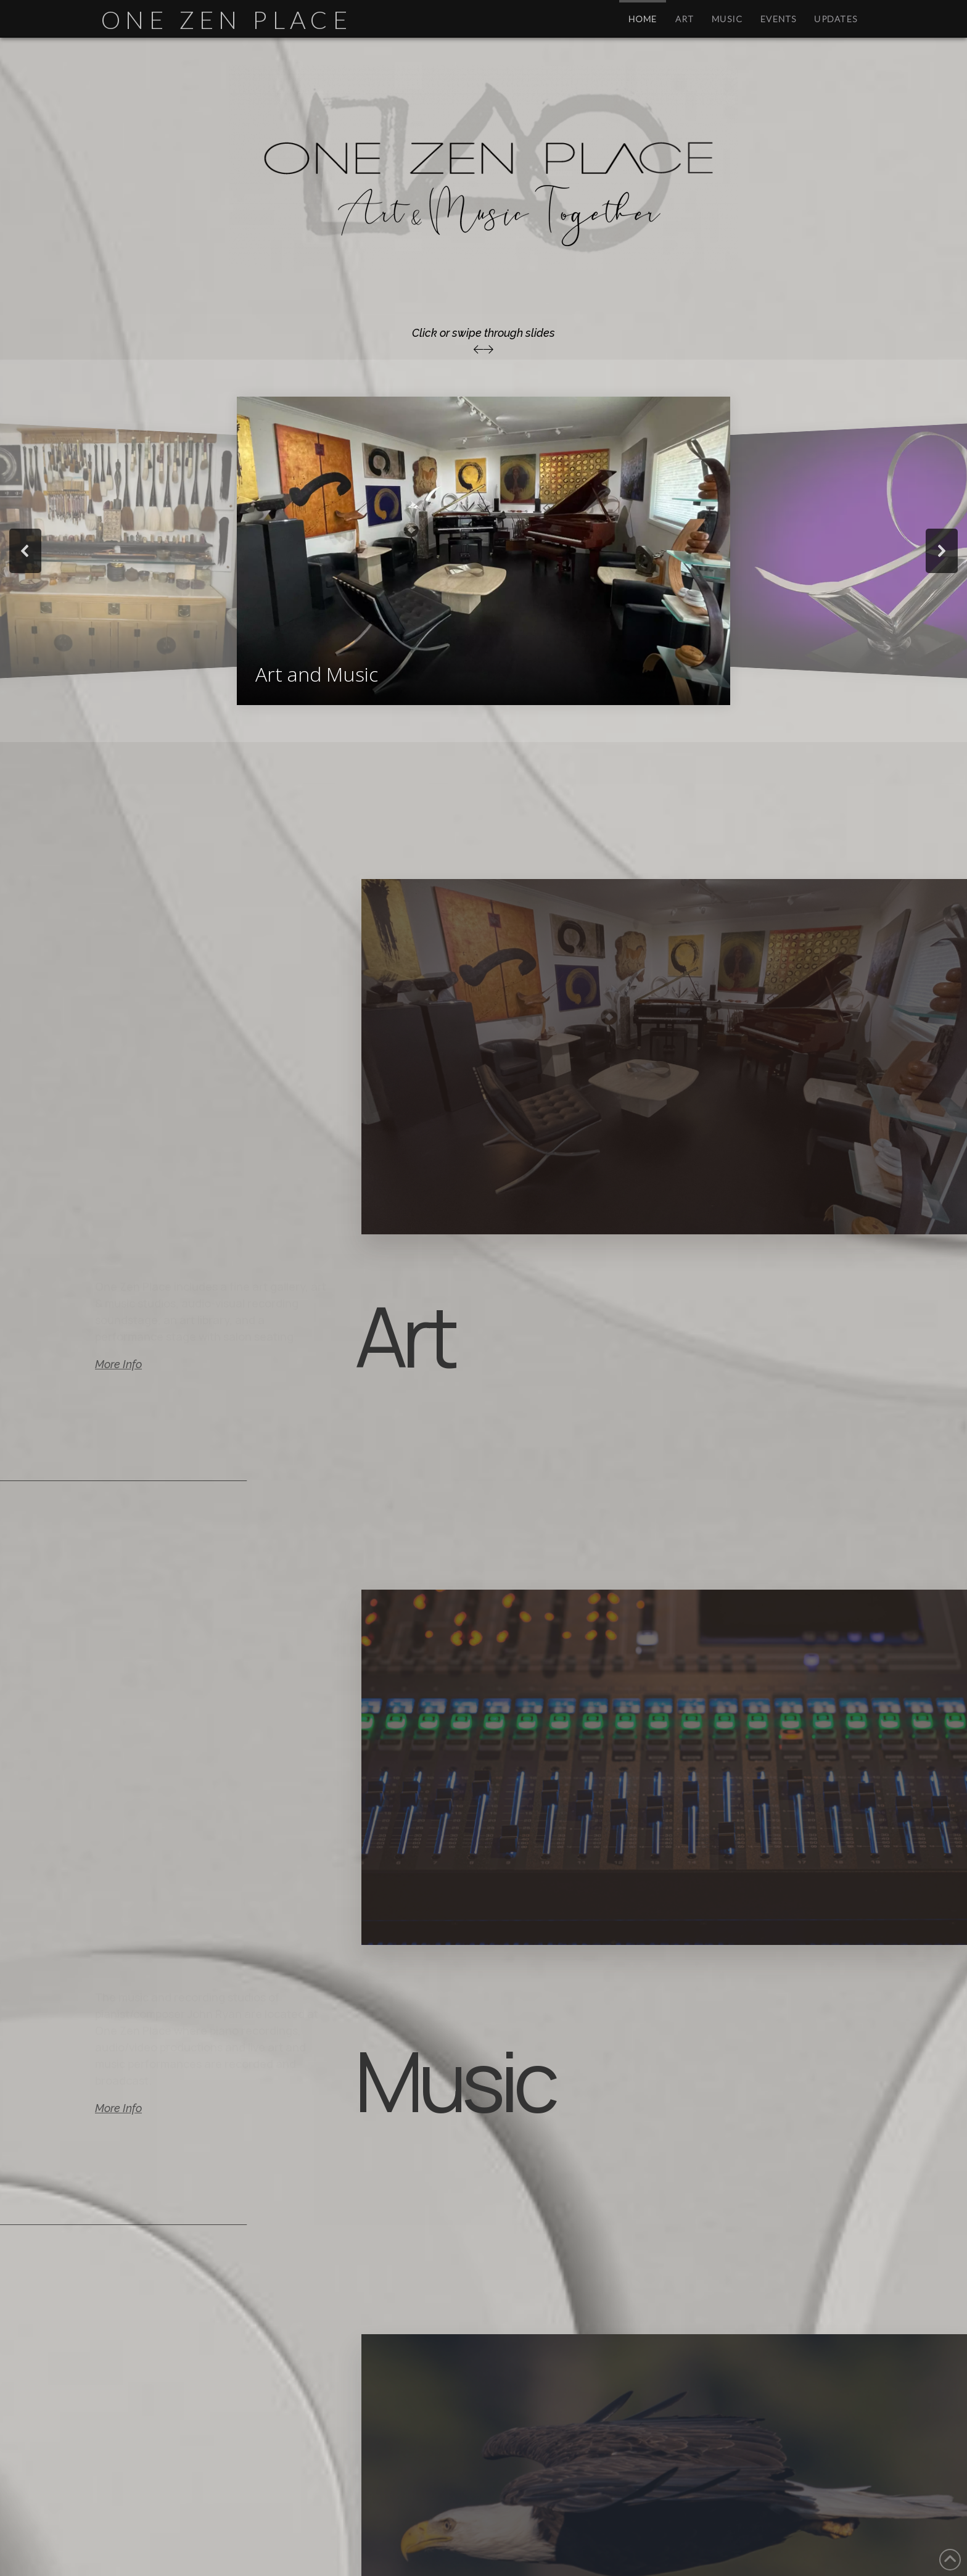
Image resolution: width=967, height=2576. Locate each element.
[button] (483, 551)
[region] (483, 551)
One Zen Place (226, 19)
